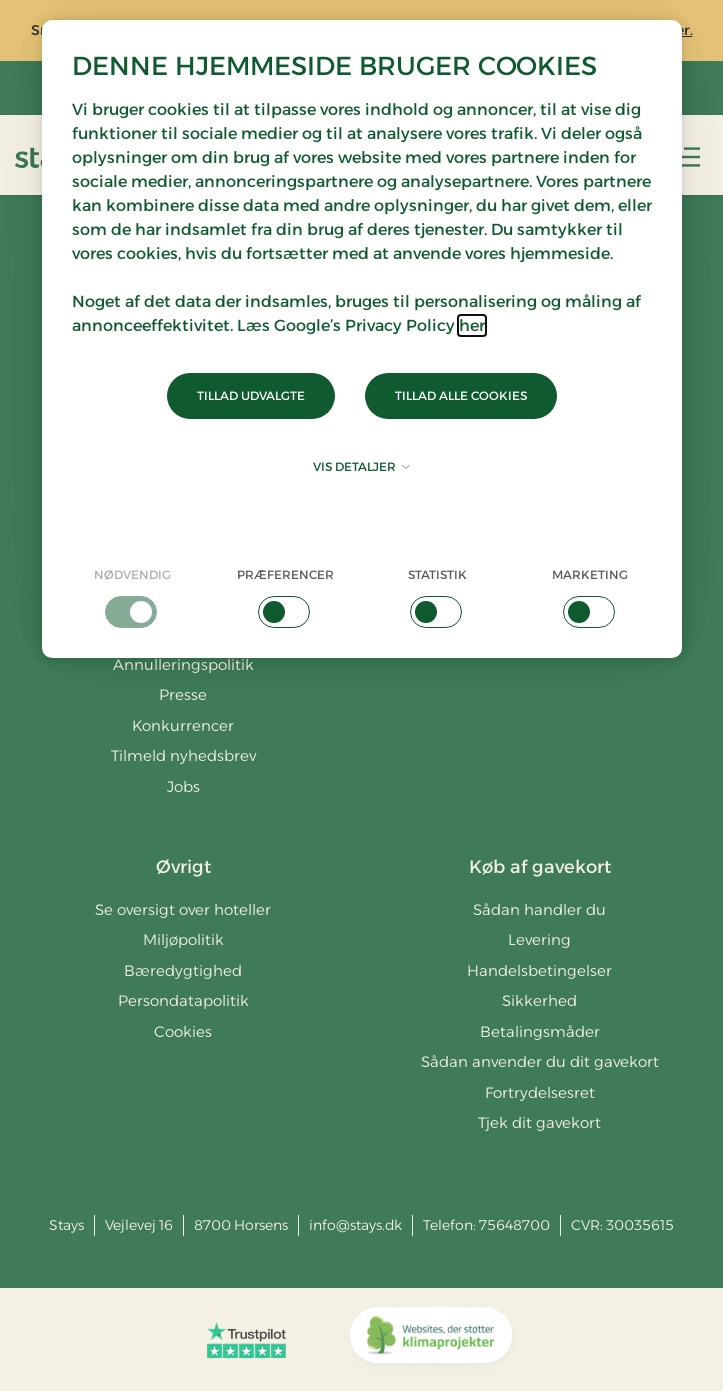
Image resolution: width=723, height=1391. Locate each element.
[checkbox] (133, 597)
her (472, 325)
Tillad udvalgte (251, 395)
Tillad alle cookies (461, 395)
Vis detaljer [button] (361, 466)
